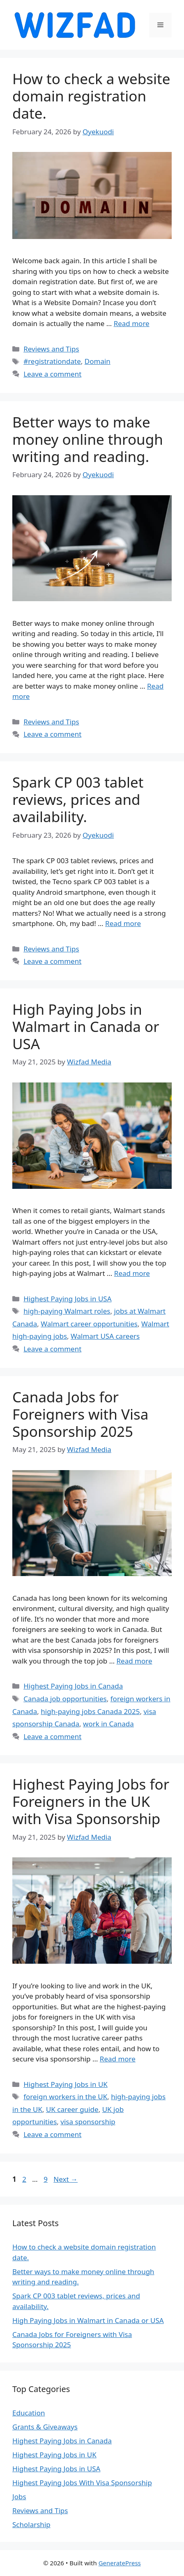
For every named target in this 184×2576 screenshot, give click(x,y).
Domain (97, 361)
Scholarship (31, 2524)
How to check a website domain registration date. (91, 96)
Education (28, 2412)
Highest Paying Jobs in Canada (73, 1686)
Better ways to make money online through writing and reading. (87, 439)
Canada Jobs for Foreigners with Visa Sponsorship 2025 (80, 1414)
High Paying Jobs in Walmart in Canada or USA (85, 1026)
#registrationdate (52, 361)
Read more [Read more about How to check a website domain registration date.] (132, 323)
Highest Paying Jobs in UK (65, 2084)
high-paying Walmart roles (66, 1311)
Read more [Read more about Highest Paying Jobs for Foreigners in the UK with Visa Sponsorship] (118, 2059)
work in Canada (108, 1723)
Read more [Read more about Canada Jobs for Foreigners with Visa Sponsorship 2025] (134, 1661)
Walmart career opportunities (89, 1323)
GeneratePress (120, 2563)
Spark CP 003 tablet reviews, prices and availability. (77, 799)
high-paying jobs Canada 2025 (90, 1711)
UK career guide (72, 2109)
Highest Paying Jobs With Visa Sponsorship (82, 2482)
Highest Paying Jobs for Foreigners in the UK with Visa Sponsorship (90, 1801)
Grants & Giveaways (45, 2426)
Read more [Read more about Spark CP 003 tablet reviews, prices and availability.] (123, 923)
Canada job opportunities (65, 1698)
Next (65, 2179)
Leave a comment (52, 374)
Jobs (19, 2496)
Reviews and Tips (51, 349)
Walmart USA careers (105, 1336)
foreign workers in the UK (65, 2096)
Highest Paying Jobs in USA (67, 1298)
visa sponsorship (87, 2121)
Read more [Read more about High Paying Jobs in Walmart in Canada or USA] (132, 1273)
